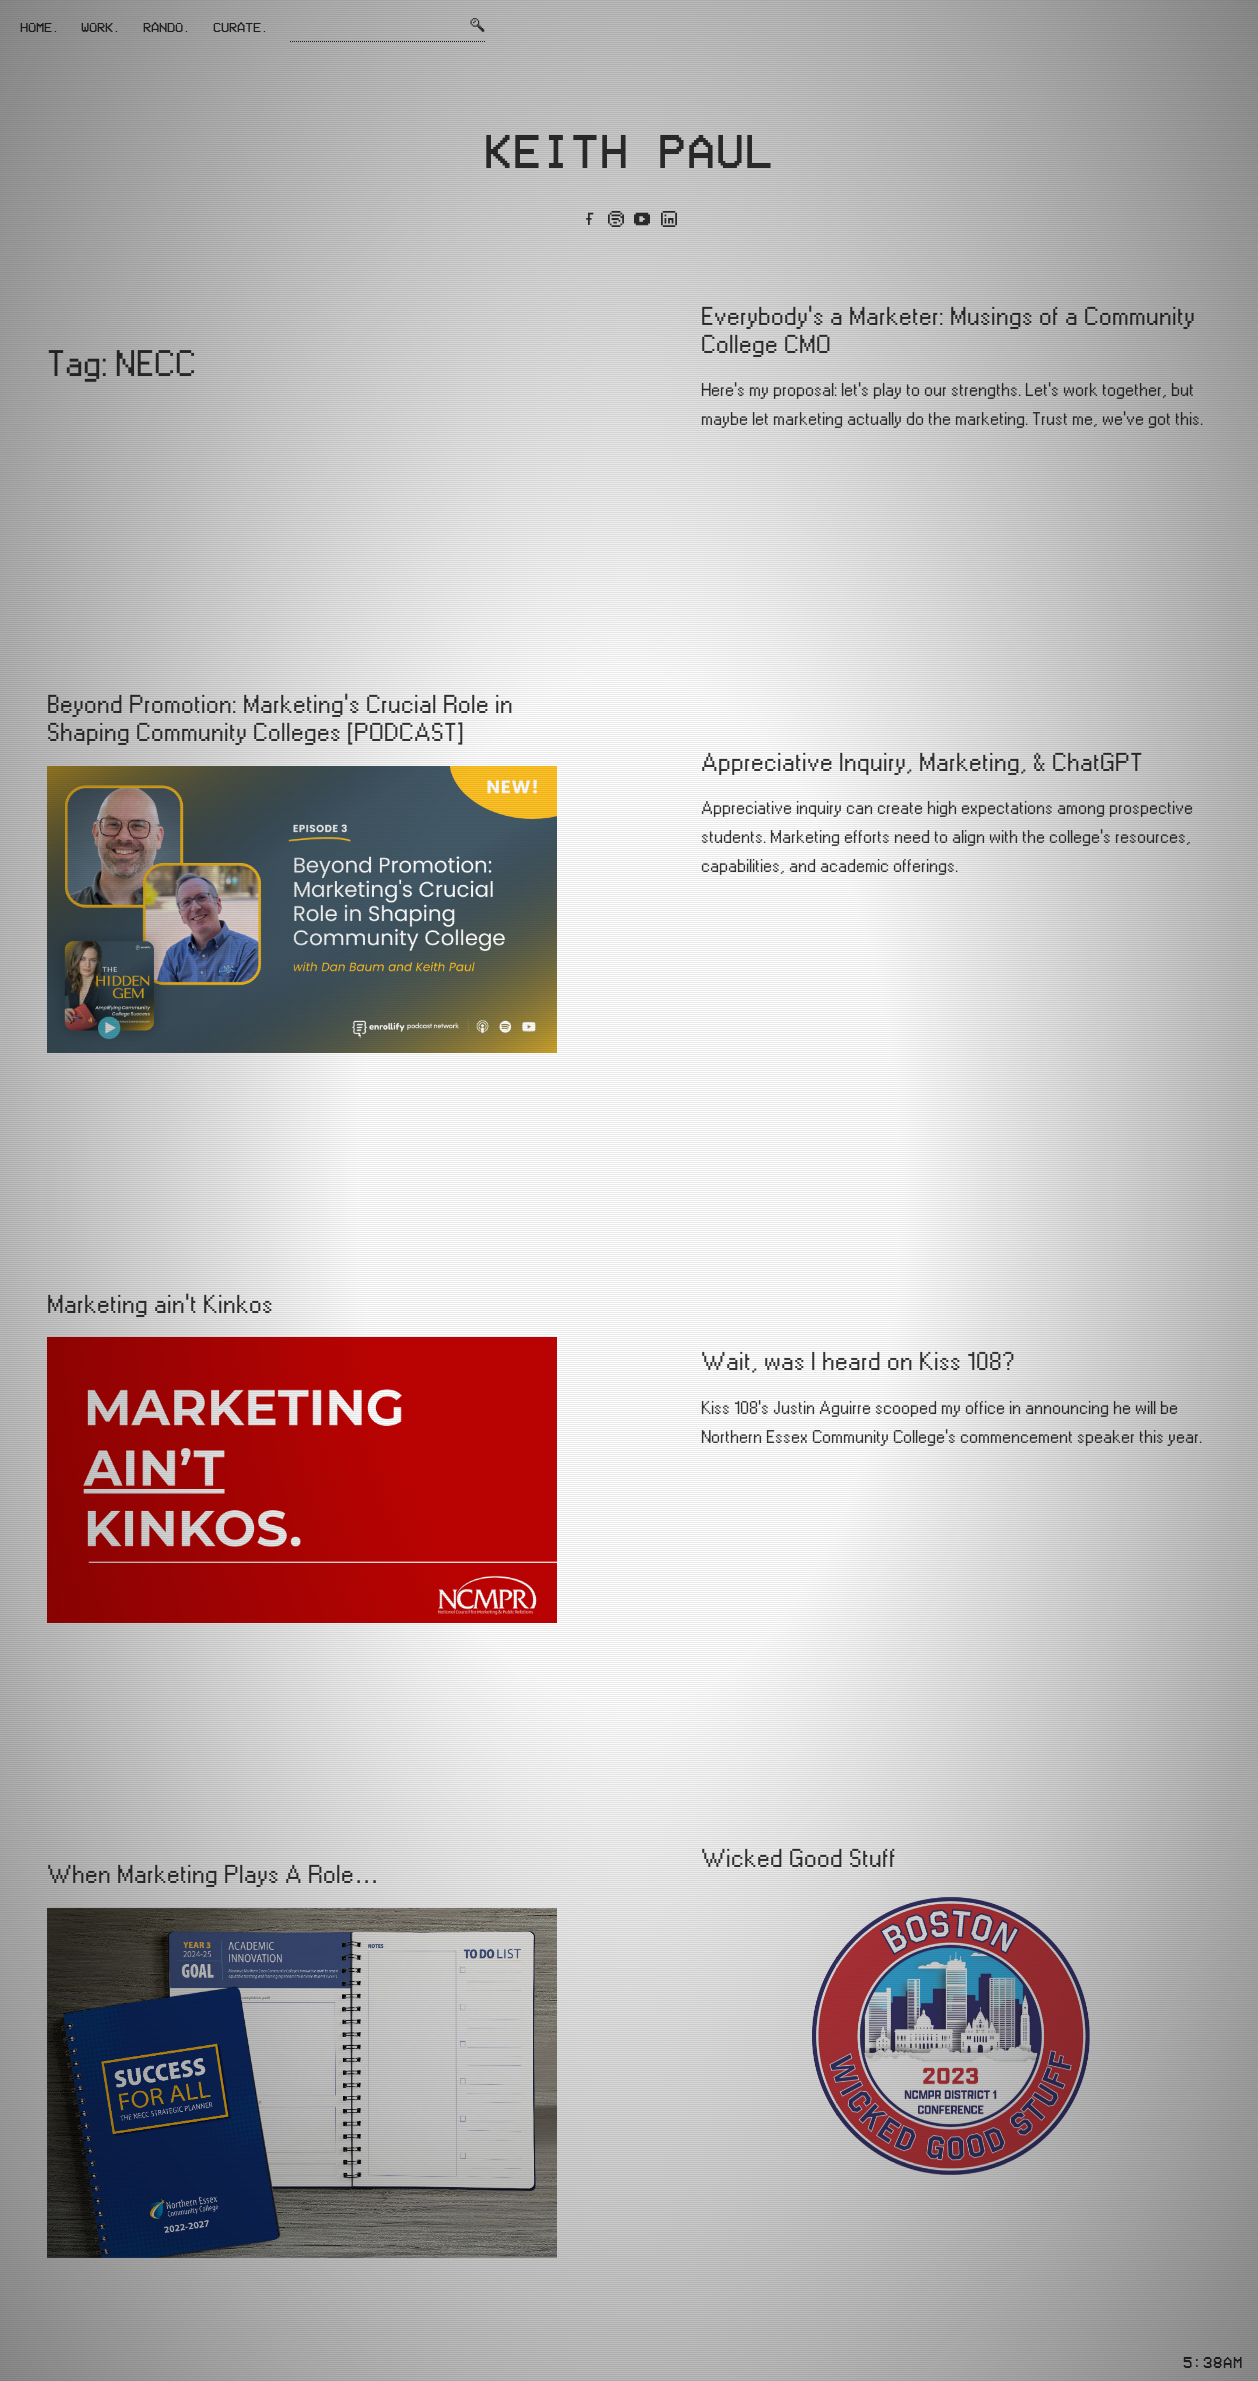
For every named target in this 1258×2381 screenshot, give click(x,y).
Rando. (167, 27)
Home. (40, 27)
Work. (101, 27)
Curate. (241, 27)
